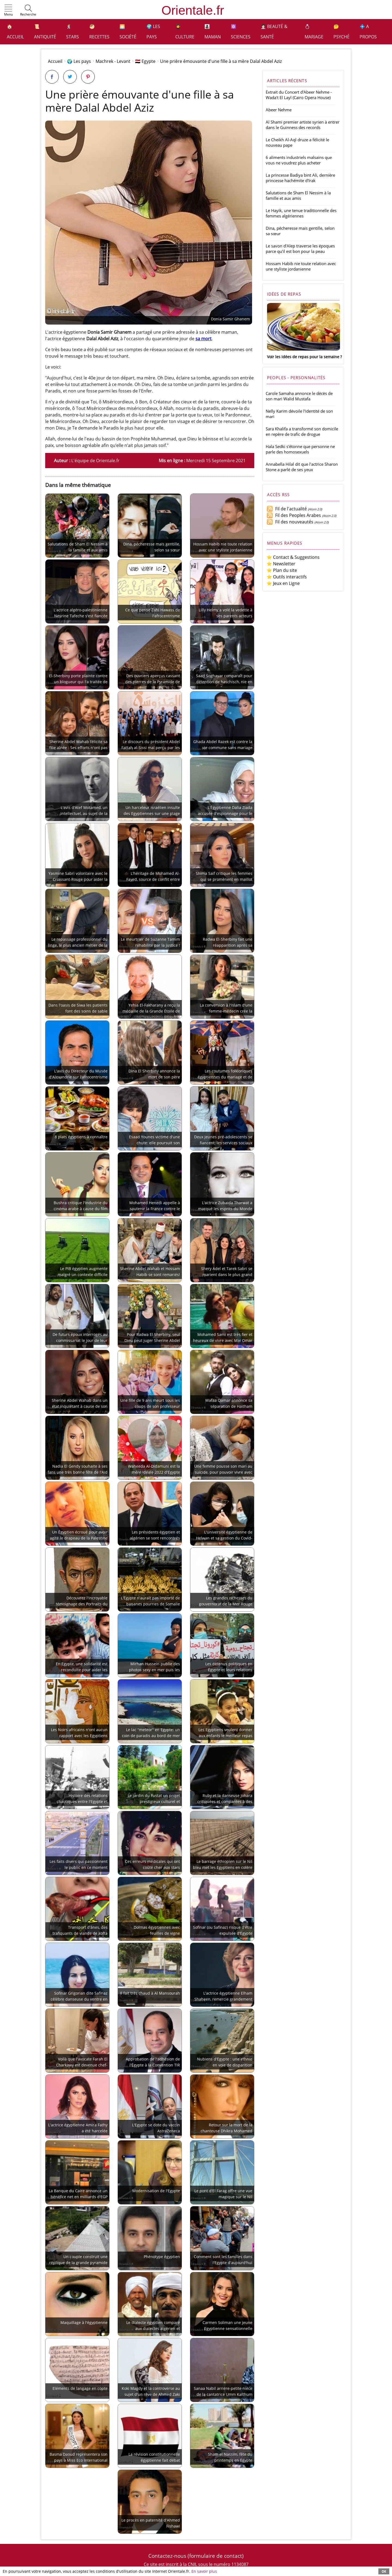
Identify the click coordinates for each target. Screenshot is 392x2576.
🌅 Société (128, 31)
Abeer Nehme (279, 109)
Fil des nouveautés (290, 522)
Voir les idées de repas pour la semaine (303, 356)
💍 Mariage (314, 31)
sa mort (203, 339)
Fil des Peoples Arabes (294, 515)
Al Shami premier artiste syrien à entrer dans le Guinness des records (302, 124)
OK (384, 2571)
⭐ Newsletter (281, 564)
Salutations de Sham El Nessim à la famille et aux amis (298, 195)
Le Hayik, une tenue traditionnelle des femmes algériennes (301, 213)
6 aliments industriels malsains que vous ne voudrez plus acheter (299, 160)
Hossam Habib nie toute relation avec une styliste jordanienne (301, 266)
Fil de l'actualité (287, 509)
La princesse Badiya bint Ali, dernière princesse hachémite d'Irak (300, 177)
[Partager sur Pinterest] (88, 77)
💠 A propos (368, 31)
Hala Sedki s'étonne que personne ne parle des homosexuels (300, 449)
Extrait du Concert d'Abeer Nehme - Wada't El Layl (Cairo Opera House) (299, 94)
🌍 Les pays (153, 31)
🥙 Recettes (99, 31)
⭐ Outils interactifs (287, 577)
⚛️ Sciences (240, 31)
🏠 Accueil (15, 31)
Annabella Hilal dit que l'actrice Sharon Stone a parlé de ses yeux (302, 466)
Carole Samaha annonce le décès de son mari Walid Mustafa (299, 396)
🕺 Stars (72, 31)
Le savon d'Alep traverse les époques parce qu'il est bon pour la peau (300, 248)
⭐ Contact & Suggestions (293, 557)
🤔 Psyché (341, 31)
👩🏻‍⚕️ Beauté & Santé (274, 31)
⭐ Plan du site (282, 570)
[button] (8, 11)
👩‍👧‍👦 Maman (212, 31)
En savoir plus (204, 2571)
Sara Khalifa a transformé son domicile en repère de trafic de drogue (302, 431)
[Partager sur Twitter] (70, 77)
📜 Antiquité (45, 31)
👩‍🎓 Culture (184, 31)
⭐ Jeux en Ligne (283, 583)
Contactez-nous (167, 2555)
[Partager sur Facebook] (52, 77)
